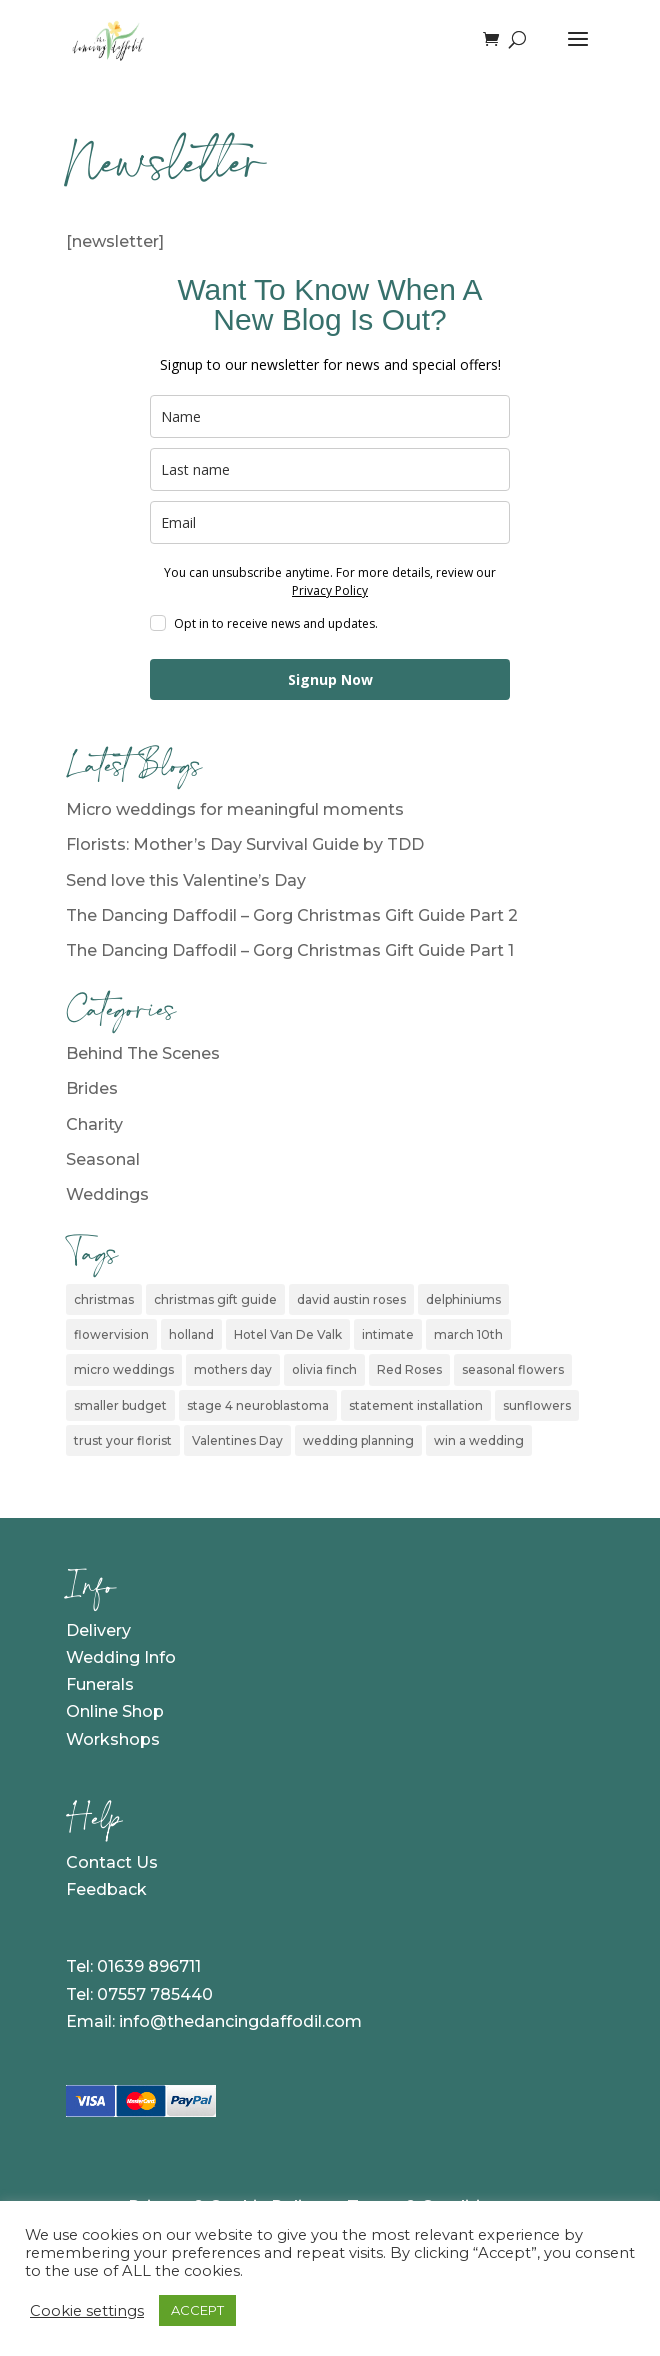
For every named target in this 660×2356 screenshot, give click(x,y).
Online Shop (115, 1711)
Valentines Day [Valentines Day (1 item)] (237, 1440)
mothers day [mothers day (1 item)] (233, 1369)
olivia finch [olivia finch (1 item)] (324, 1369)
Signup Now (330, 679)
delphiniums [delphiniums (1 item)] (463, 1299)
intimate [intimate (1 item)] (388, 1334)
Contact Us (112, 1862)
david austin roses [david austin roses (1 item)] (351, 1299)
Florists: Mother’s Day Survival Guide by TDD (245, 844)
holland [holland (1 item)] (191, 1334)
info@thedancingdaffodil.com (240, 2021)
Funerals (100, 1684)
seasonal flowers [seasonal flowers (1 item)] (513, 1369)
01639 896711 (149, 1966)
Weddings (107, 1194)
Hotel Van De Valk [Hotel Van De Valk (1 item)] (288, 1334)
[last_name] (330, 469)
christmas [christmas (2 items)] (104, 1299)
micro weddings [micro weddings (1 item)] (124, 1369)
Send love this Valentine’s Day (186, 880)
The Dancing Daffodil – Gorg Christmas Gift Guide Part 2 (292, 915)
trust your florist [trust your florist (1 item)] (123, 1440)
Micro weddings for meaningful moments (235, 809)
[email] (330, 522)
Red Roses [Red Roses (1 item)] (409, 1369)
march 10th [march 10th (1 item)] (468, 1334)
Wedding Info (121, 1657)
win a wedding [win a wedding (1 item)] (479, 1440)
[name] (330, 416)
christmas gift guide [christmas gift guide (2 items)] (215, 1299)
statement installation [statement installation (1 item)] (416, 1405)
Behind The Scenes (143, 1053)
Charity (94, 1124)
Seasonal (103, 1159)
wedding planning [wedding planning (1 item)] (358, 1440)
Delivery (98, 1630)
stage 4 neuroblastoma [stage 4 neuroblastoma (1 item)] (258, 1405)
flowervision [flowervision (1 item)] (111, 1334)
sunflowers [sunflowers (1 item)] (537, 1405)
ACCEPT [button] (197, 2310)
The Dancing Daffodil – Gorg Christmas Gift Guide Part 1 (290, 950)
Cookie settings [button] (87, 2311)
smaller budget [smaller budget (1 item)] (120, 1405)
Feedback (106, 1889)
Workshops (113, 1739)
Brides (92, 1088)
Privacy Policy (330, 590)
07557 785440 (155, 1994)
